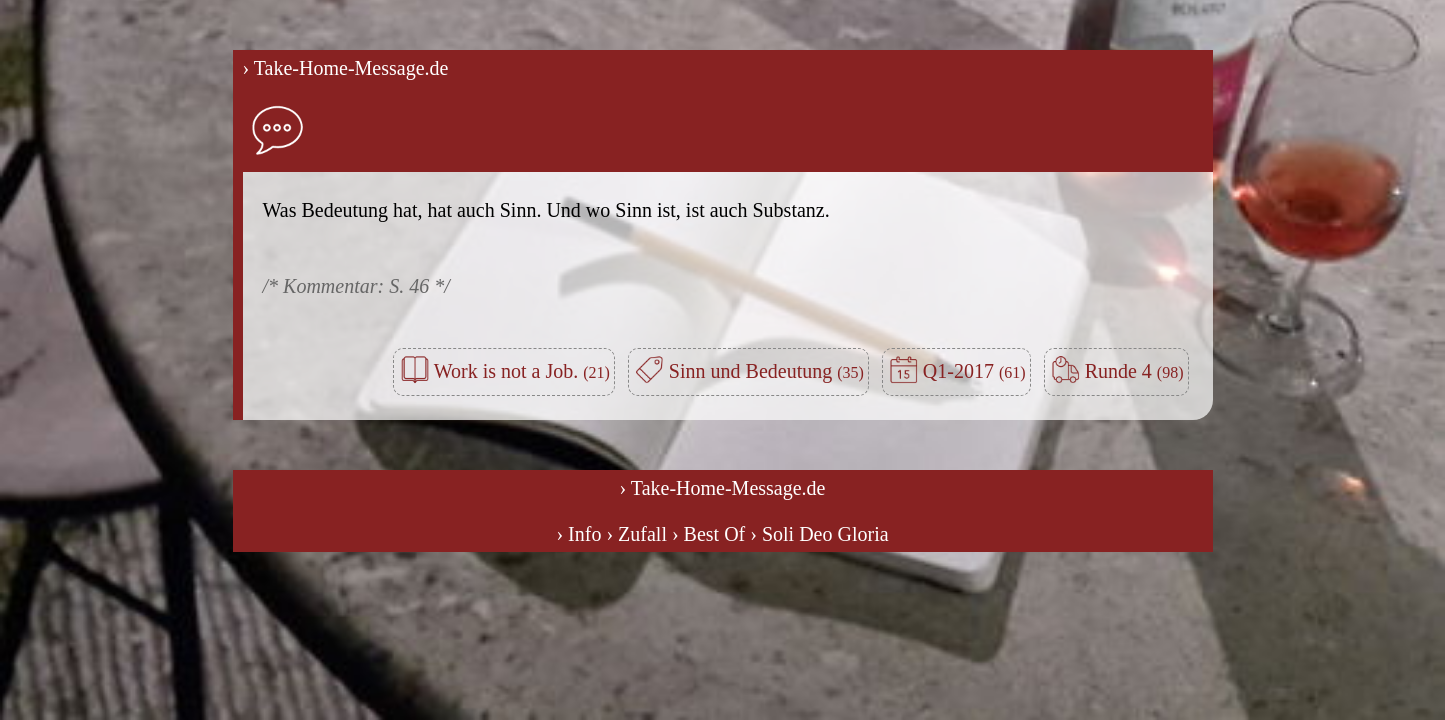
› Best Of (708, 534)
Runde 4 (1134, 371)
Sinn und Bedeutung (766, 371)
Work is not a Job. (522, 371)
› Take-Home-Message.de (346, 68)
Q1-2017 (974, 371)
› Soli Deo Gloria (819, 534)
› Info (578, 534)
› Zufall (636, 534)
